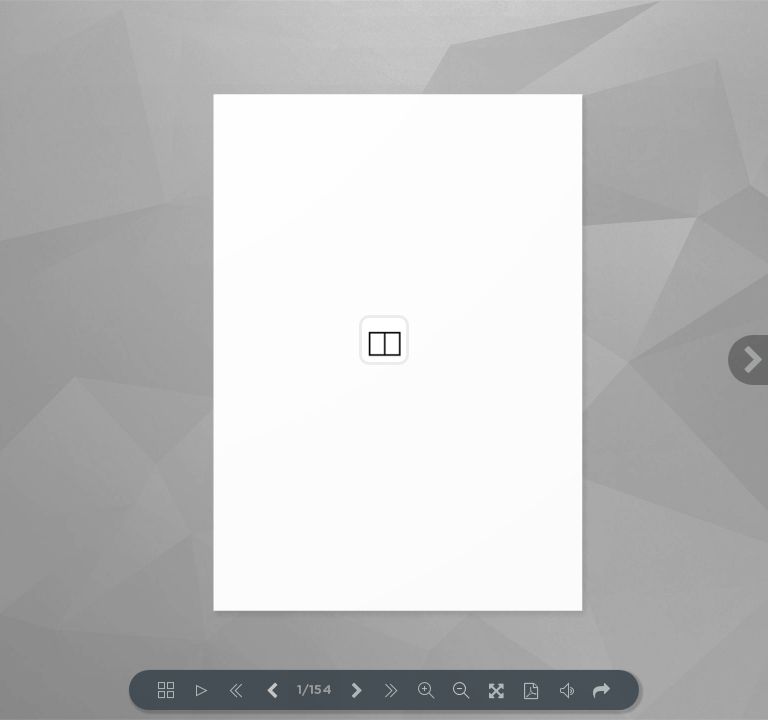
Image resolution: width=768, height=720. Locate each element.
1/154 (314, 690)
